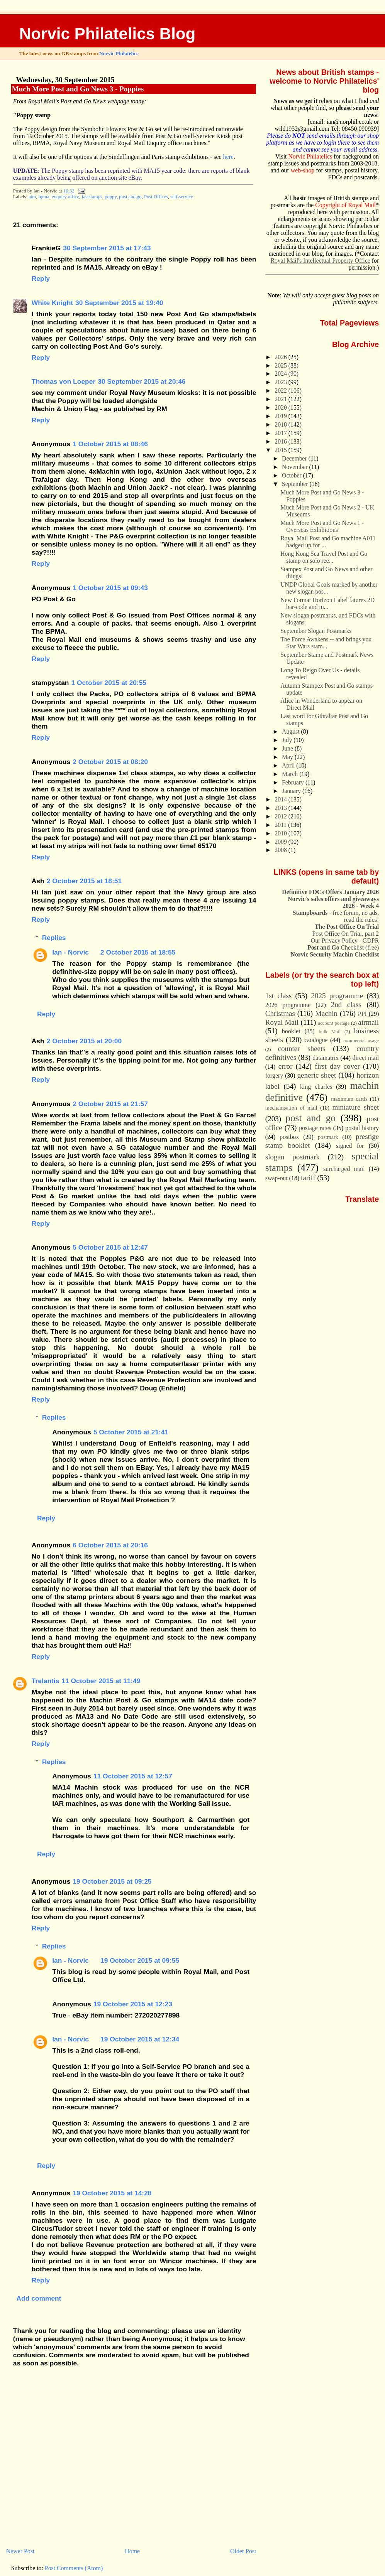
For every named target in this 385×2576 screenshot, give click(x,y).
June (288, 748)
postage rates (315, 1128)
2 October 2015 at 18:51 (84, 881)
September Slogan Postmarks (315, 631)
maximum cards (349, 1099)
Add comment (38, 2298)
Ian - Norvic (70, 952)
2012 (281, 816)
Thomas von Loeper (63, 381)
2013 (281, 808)
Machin (326, 1013)
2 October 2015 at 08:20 (110, 762)
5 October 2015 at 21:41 (130, 1432)
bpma (44, 196)
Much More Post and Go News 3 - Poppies (78, 89)
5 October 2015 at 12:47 (110, 1247)
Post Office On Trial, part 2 (345, 933)
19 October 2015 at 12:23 (132, 2004)
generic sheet (316, 1075)
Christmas (280, 1013)
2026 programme (288, 1005)
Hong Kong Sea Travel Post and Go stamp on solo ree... (323, 557)
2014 (281, 799)
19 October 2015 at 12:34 (139, 2039)
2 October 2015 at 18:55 (137, 952)
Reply (41, 278)
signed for (350, 1145)
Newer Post (20, 2551)
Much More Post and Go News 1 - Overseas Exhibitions (322, 526)
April (289, 765)
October (292, 475)
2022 (281, 390)
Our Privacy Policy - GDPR (345, 940)
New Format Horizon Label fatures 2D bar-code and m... (327, 603)
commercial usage (361, 1040)
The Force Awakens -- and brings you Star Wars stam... (325, 642)
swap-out (276, 1178)
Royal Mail (282, 1022)
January (292, 791)
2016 (281, 441)
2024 (281, 373)
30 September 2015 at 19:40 (119, 303)
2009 (281, 841)
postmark (328, 1137)
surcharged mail (344, 1169)
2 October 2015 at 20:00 (84, 1041)
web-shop (303, 170)
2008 (281, 850)
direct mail (365, 1057)
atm (32, 196)
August (291, 731)
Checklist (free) (343, 947)
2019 (281, 416)
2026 (281, 357)
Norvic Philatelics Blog (107, 34)
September (295, 484)
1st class (278, 996)
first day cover (337, 1066)
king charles (316, 1086)
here (228, 157)
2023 (281, 382)
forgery (274, 1075)
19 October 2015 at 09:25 (112, 1881)
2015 (281, 450)
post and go (130, 196)
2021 (281, 399)
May (288, 757)
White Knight (52, 303)
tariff (308, 1178)
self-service (181, 196)
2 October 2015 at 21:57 (110, 1104)
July (287, 740)
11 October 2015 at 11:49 (100, 1681)
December (295, 458)
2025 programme (337, 996)
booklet (291, 1031)
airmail (368, 1022)
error (285, 1066)
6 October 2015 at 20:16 (110, 1545)
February (293, 782)
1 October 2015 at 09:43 (110, 588)
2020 (281, 407)
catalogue (316, 1040)
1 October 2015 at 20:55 (108, 683)
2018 (281, 424)
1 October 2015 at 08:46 (110, 444)
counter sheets (302, 1048)
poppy (111, 196)
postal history (362, 1128)
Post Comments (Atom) (74, 2568)
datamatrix (325, 1057)
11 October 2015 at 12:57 (132, 1776)
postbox (289, 1137)
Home (132, 2551)
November (295, 467)
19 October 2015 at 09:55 (139, 1960)
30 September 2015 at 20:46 (141, 381)
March (290, 774)
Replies (54, 938)
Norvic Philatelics (118, 53)
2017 (281, 433)
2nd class (346, 1004)
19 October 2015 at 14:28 (112, 2193)
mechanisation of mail (291, 1108)
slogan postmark (292, 1157)
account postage (334, 1023)
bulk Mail (330, 1031)
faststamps (91, 196)
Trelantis (45, 1681)
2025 (281, 365)
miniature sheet (355, 1107)
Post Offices (156, 196)
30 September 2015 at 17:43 (107, 248)
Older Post (243, 2551)
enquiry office (65, 196)
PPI (362, 1013)
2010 (281, 833)
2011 (281, 825)
